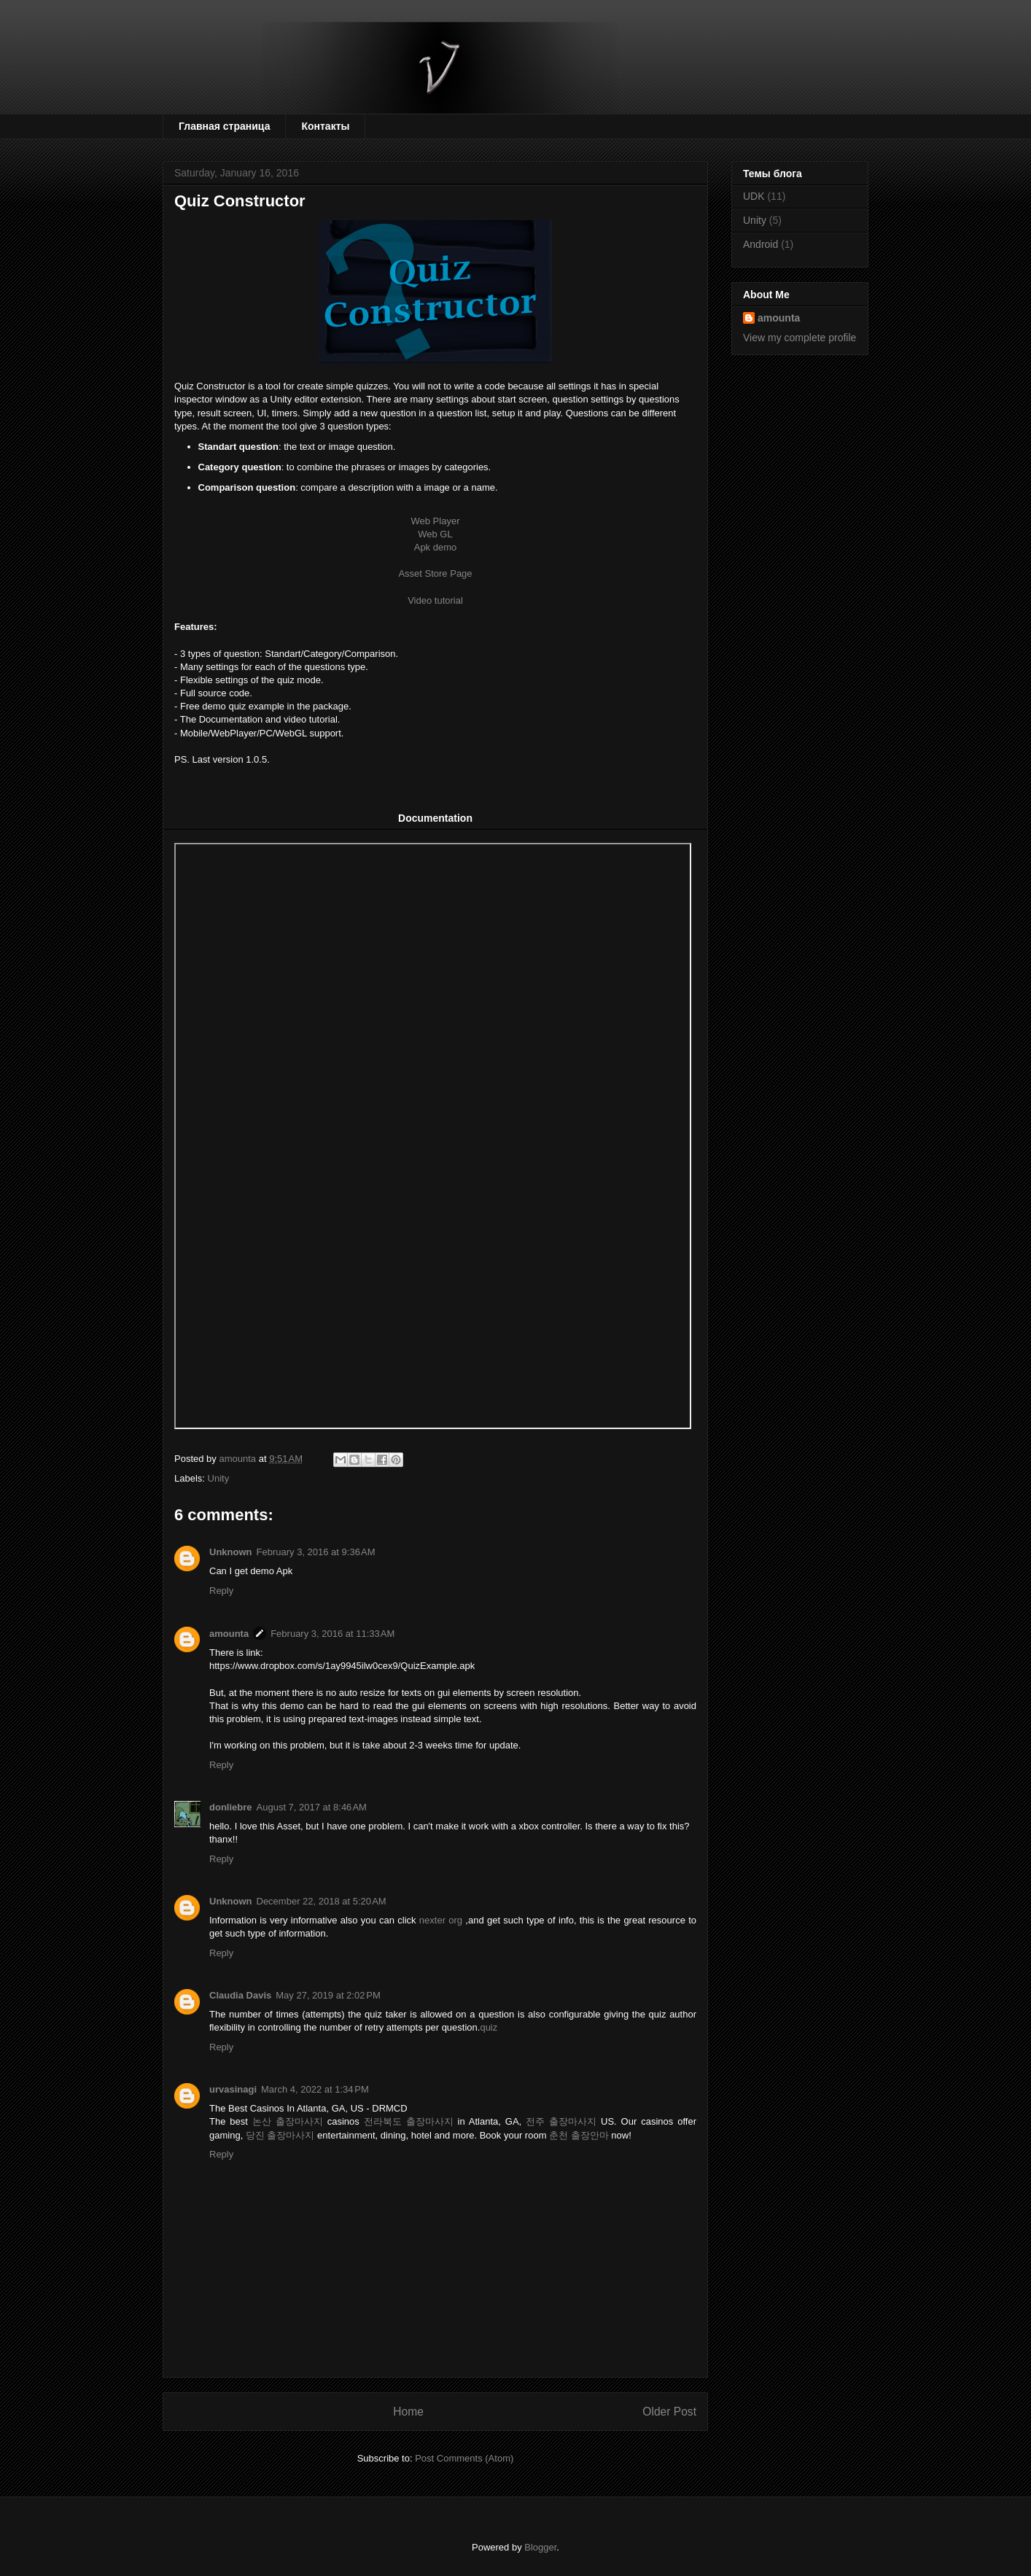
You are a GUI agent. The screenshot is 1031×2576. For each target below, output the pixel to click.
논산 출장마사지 (287, 2121)
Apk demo (435, 547)
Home (408, 2411)
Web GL (435, 534)
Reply (221, 1590)
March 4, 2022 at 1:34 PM (315, 2089)
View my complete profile (799, 337)
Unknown (230, 1551)
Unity (219, 1478)
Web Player (435, 520)
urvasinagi (233, 2089)
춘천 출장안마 (579, 2135)
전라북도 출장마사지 (409, 2121)
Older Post (669, 2411)
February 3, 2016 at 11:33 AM (332, 1633)
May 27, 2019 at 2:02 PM (328, 1995)
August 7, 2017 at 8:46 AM (312, 1807)
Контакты (325, 126)
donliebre (230, 1807)
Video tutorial (435, 600)
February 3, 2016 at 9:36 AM (316, 1551)
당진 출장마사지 (280, 2135)
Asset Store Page (435, 573)
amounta (229, 1633)
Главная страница (224, 126)
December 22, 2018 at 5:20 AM (321, 1901)
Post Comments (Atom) (464, 2458)
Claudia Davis (240, 1995)
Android (760, 244)
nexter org (440, 1920)
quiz (488, 2027)
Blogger (540, 2547)
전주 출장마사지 (561, 2121)
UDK (754, 196)
